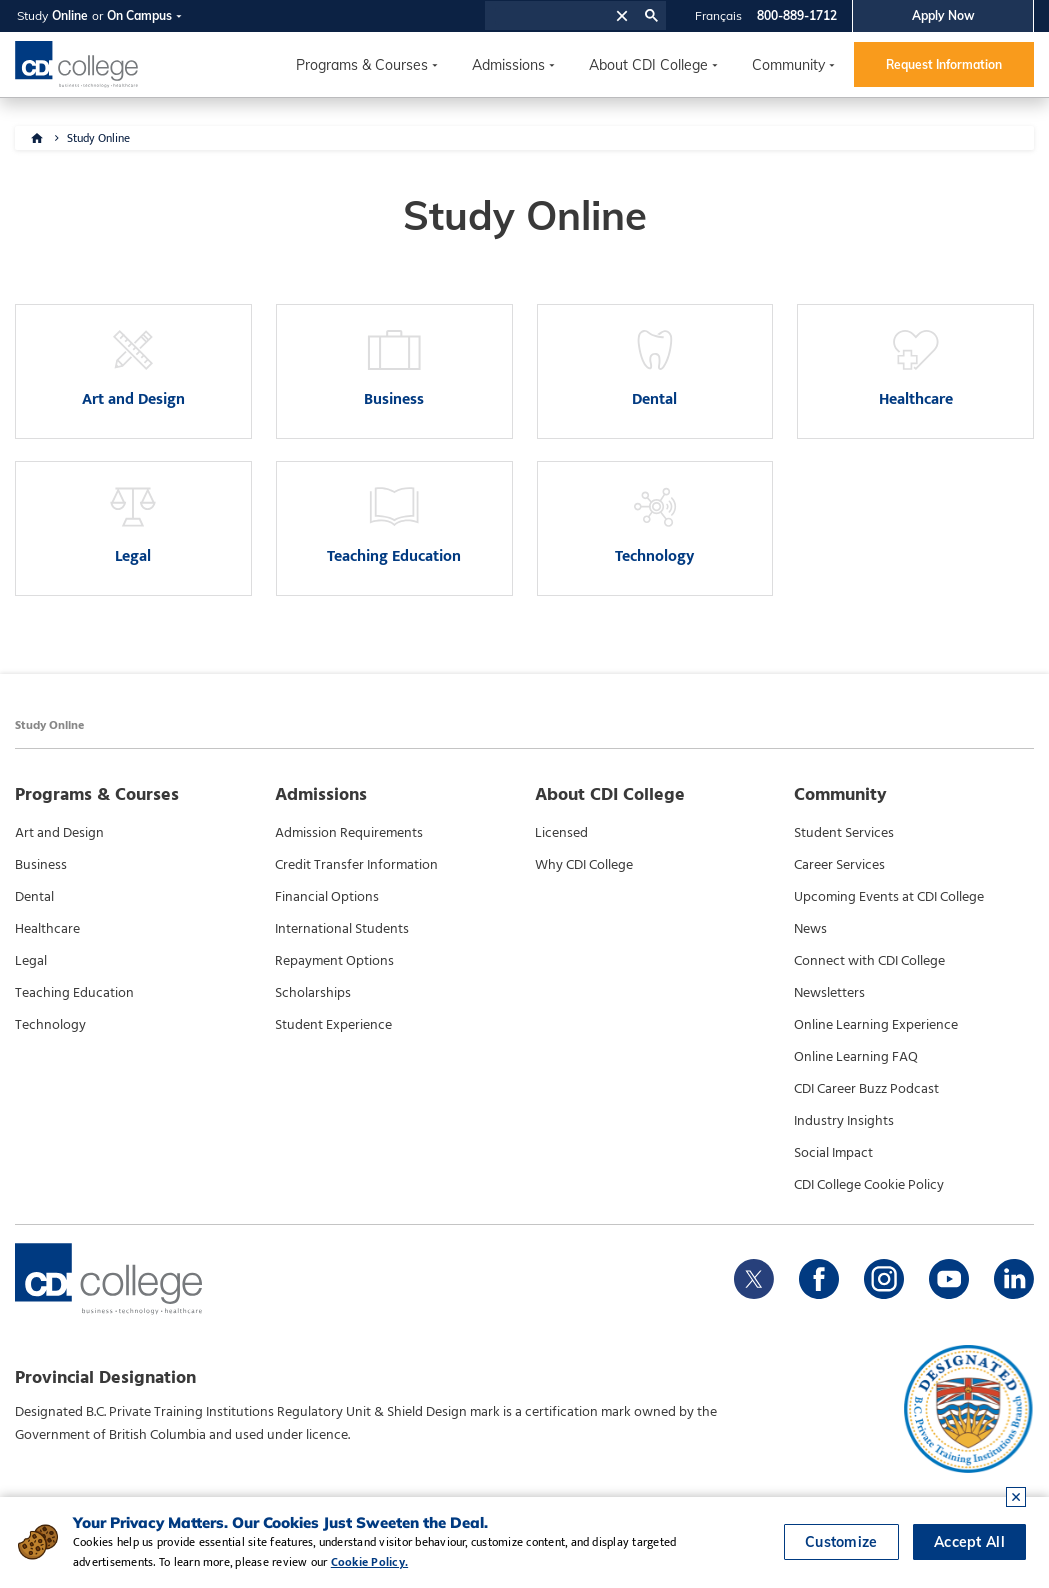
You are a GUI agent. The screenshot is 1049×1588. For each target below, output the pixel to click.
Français (718, 15)
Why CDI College (584, 865)
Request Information (944, 64)
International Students (342, 929)
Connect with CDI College (869, 961)
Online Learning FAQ (856, 1057)
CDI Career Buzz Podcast (866, 1089)
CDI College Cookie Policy (869, 1185)
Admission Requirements (349, 833)
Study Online (98, 138)
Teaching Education (74, 993)
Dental (34, 897)
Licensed (561, 833)
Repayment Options (334, 961)
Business (41, 865)
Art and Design (59, 833)
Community (788, 65)
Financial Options (327, 897)
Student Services (844, 833)
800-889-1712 (797, 15)
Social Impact (833, 1153)
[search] (547, 16)
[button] (622, 15)
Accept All (969, 1543)
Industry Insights (844, 1121)
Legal (31, 961)
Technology (50, 1025)
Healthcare (47, 929)
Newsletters (829, 993)
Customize (841, 1543)
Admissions (508, 65)
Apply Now (943, 15)
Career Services (839, 865)
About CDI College (648, 65)
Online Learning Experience (876, 1025)
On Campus (139, 15)
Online (70, 15)
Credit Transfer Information (356, 865)
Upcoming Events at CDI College (889, 897)
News (810, 929)
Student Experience (333, 1025)
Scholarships (313, 993)
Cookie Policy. (369, 1562)
